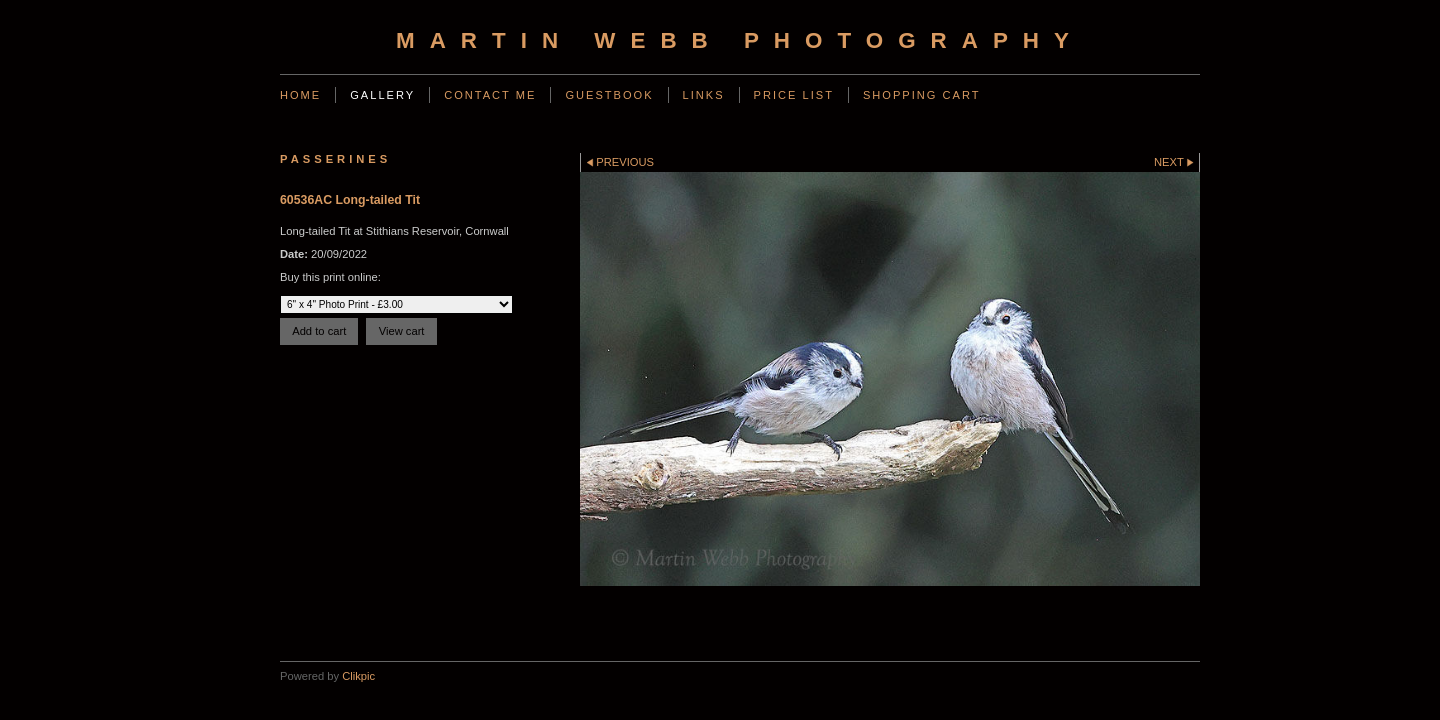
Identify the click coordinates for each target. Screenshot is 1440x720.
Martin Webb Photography (740, 40)
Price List (794, 95)
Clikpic (358, 676)
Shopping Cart (922, 95)
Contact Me (490, 95)
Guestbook (609, 95)
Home (300, 95)
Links (704, 95)
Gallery (382, 95)
